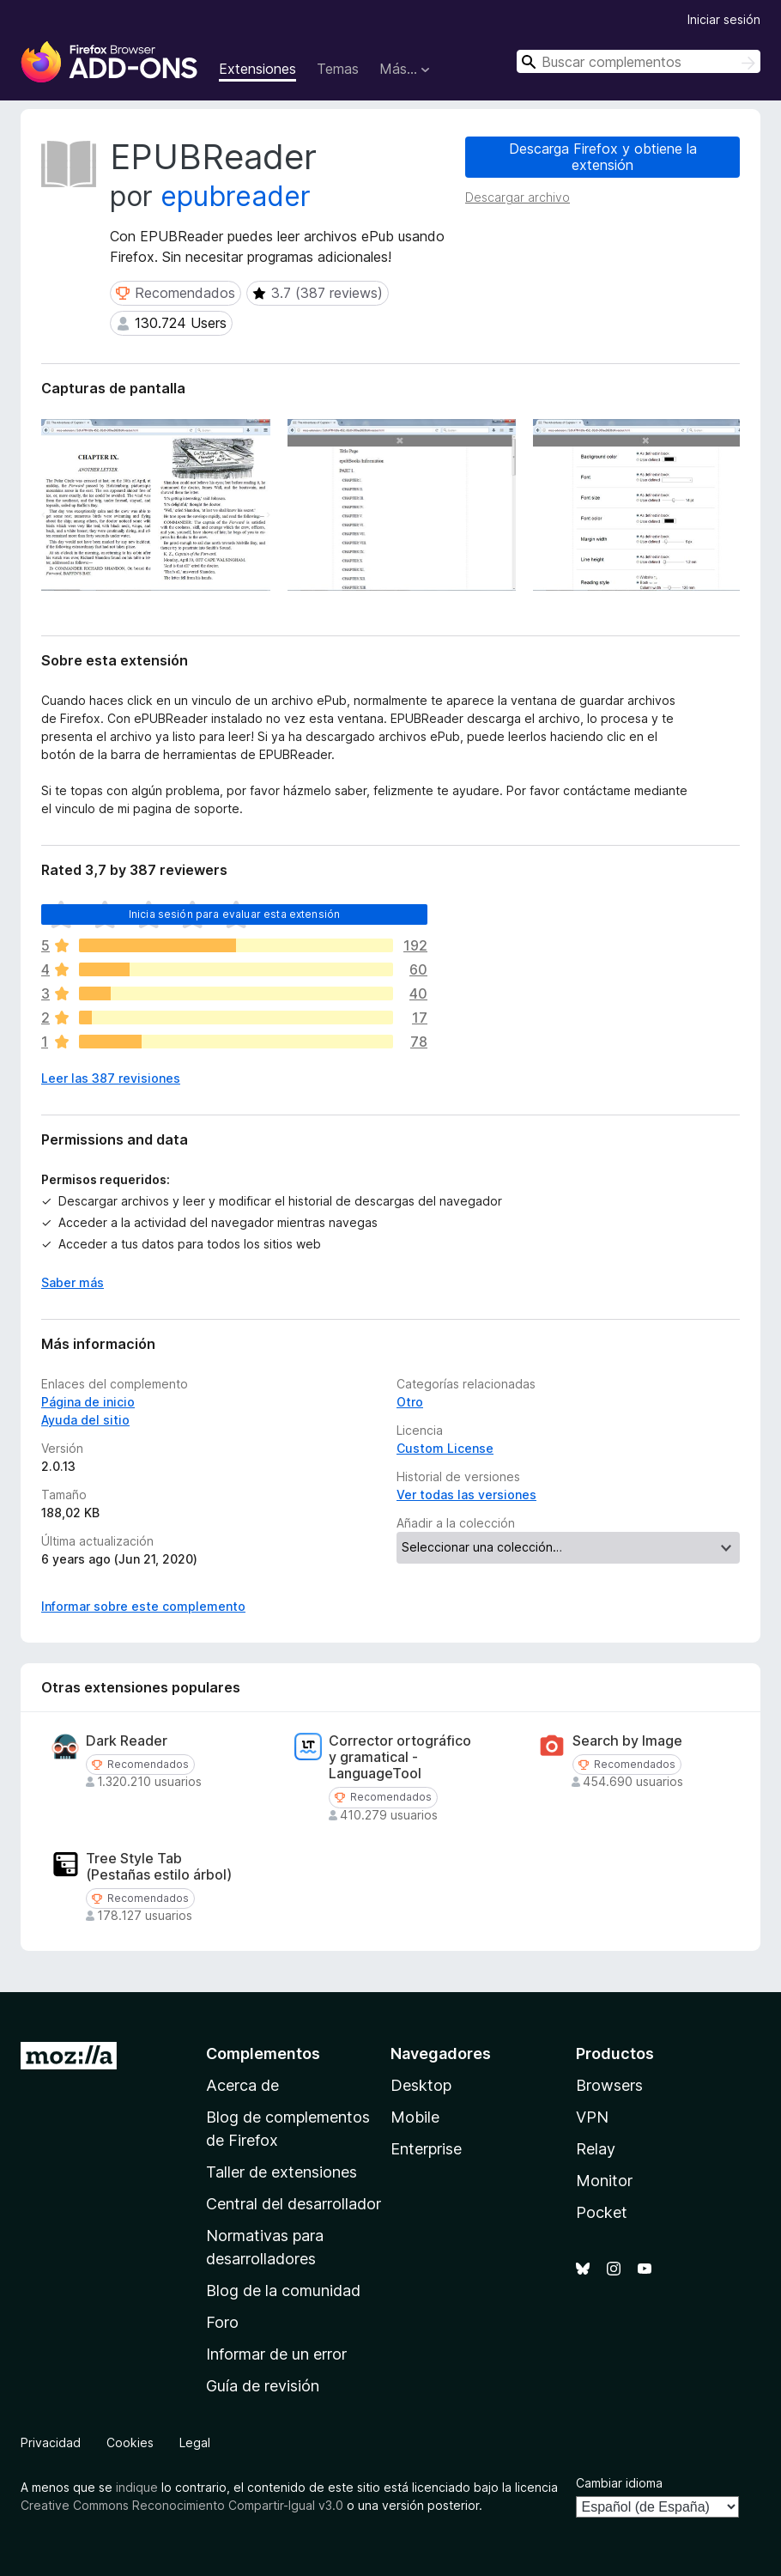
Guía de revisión (262, 2386)
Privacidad (51, 2442)
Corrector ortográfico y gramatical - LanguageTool (400, 1757)
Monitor (604, 2181)
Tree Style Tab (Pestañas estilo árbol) (159, 1866)
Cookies (130, 2442)
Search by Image (627, 1741)
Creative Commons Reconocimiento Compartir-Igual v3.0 (182, 2505)
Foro (222, 2322)
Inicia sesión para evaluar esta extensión (235, 914)
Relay (595, 2149)
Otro (410, 1401)
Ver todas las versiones (466, 1494)
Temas (338, 68)
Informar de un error (276, 2354)
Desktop (420, 2085)
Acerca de (242, 2085)
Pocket (601, 2212)
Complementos (263, 2053)
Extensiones (257, 68)
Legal (194, 2442)
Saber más (72, 1282)
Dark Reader (126, 1741)
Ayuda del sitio (85, 1420)
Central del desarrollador (293, 2204)
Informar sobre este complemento (143, 1606)
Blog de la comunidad (283, 2290)
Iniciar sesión (723, 19)
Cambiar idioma (619, 2483)
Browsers (609, 2085)
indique (137, 2487)
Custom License (445, 1448)
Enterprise (426, 2149)
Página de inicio (88, 1401)
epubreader (235, 196)
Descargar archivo (517, 197)
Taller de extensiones (281, 2172)
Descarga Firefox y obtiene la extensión (603, 156)
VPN (592, 2117)
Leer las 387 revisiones (110, 1078)
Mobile (414, 2117)
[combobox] (638, 61)
